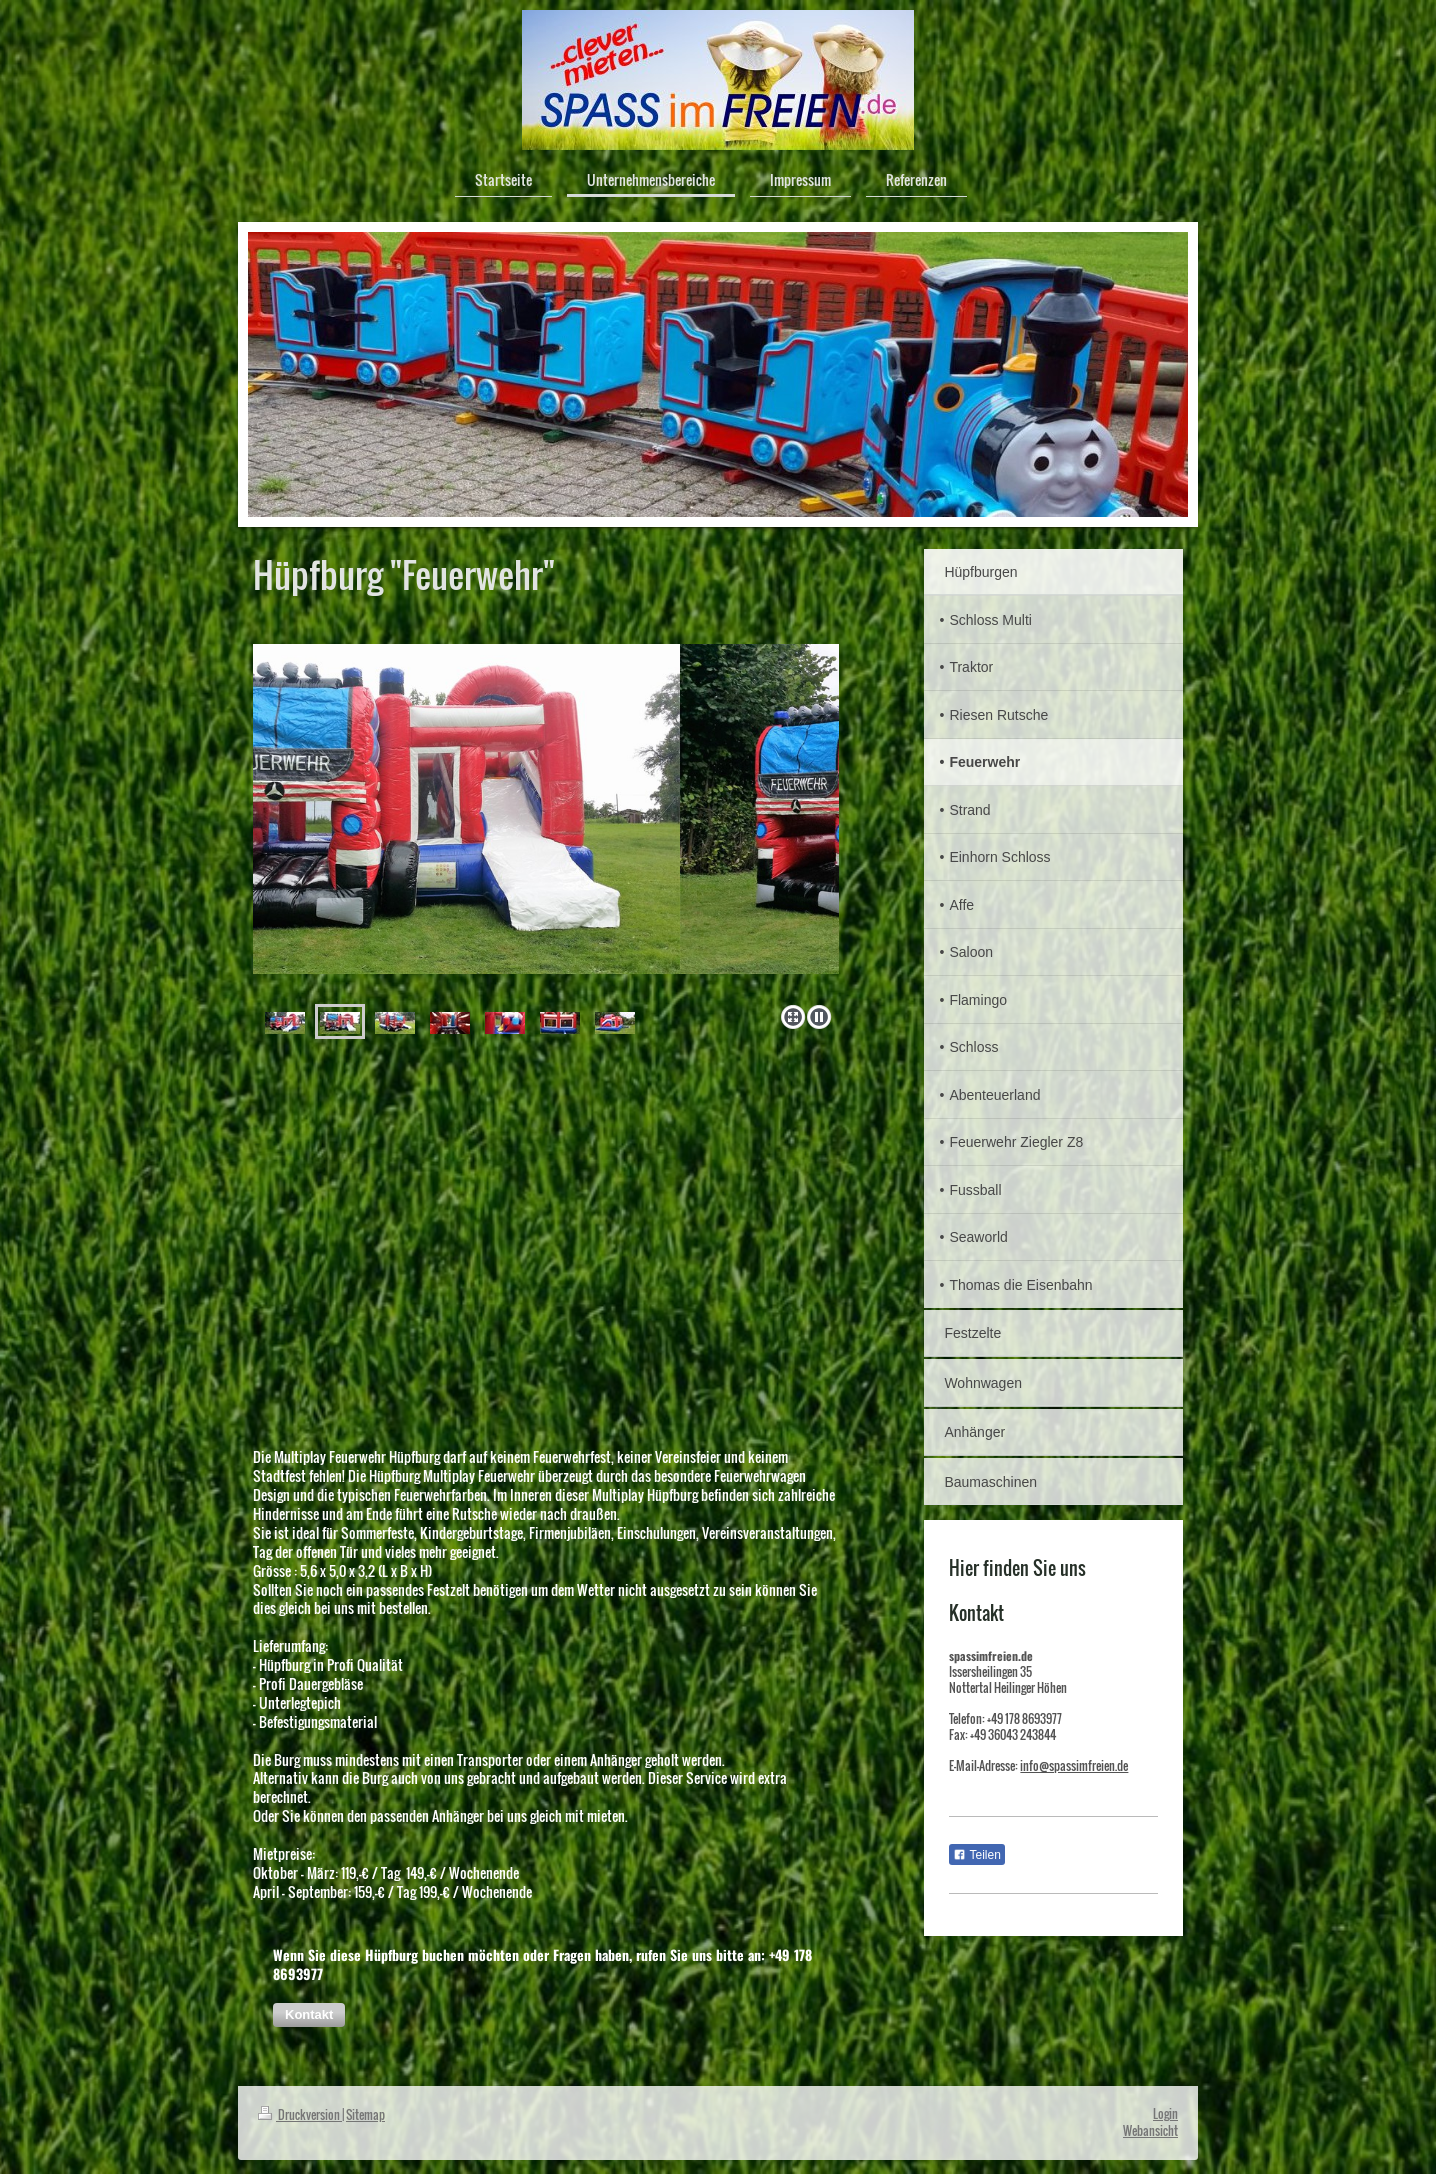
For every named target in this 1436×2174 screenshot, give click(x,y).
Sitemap (365, 2114)
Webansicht (1150, 2130)
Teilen (976, 1855)
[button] (309, 2015)
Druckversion (300, 2114)
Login (1165, 2113)
